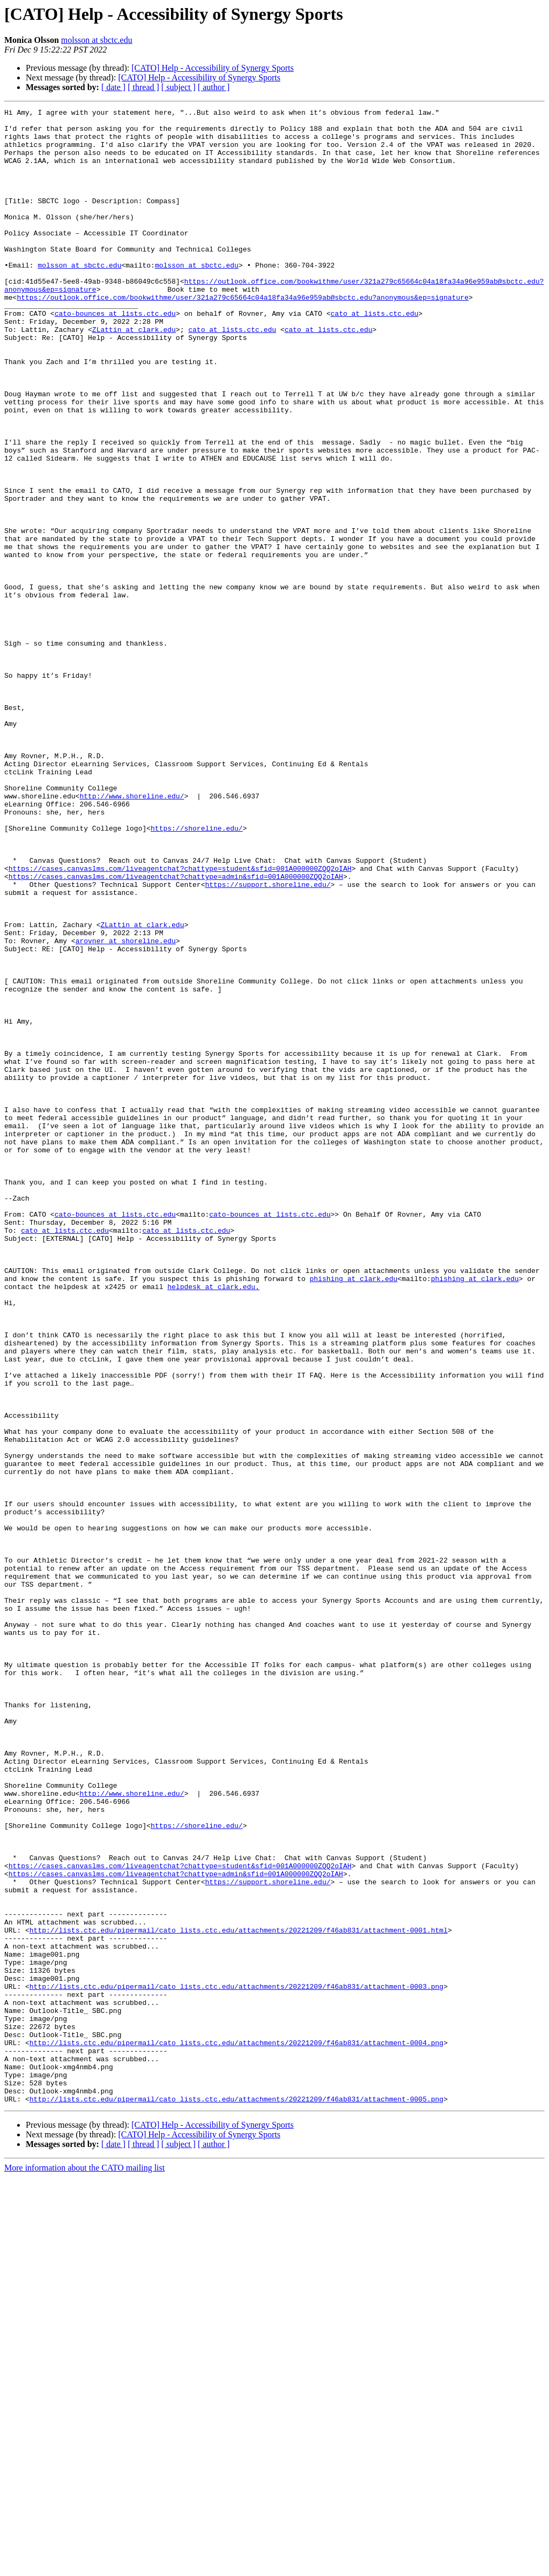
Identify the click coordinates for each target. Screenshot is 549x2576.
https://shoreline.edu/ (197, 973)
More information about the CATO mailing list (84, 2566)
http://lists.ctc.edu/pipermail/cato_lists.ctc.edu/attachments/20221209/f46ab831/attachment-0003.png (236, 2362)
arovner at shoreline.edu (126, 1108)
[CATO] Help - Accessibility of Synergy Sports (212, 67)
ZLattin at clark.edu (134, 374)
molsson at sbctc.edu (96, 40)
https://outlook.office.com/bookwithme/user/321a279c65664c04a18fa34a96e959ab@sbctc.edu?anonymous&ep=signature (242, 335)
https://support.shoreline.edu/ (267, 1040)
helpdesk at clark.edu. (213, 1523)
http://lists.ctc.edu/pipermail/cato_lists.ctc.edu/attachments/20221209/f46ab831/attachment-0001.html (238, 2295)
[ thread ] (143, 87)
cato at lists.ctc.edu (374, 355)
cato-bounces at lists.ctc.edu (115, 355)
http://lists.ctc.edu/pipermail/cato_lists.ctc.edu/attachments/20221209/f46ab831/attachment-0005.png (236, 2498)
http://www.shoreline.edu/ (131, 934)
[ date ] (113, 87)
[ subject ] (178, 87)
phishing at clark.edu (353, 1513)
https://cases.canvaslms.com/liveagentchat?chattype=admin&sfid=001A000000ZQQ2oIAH (176, 1030)
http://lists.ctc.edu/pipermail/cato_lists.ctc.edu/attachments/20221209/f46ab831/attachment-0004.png (236, 2430)
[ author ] (214, 87)
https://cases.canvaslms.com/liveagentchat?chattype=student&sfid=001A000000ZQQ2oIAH (180, 1021)
